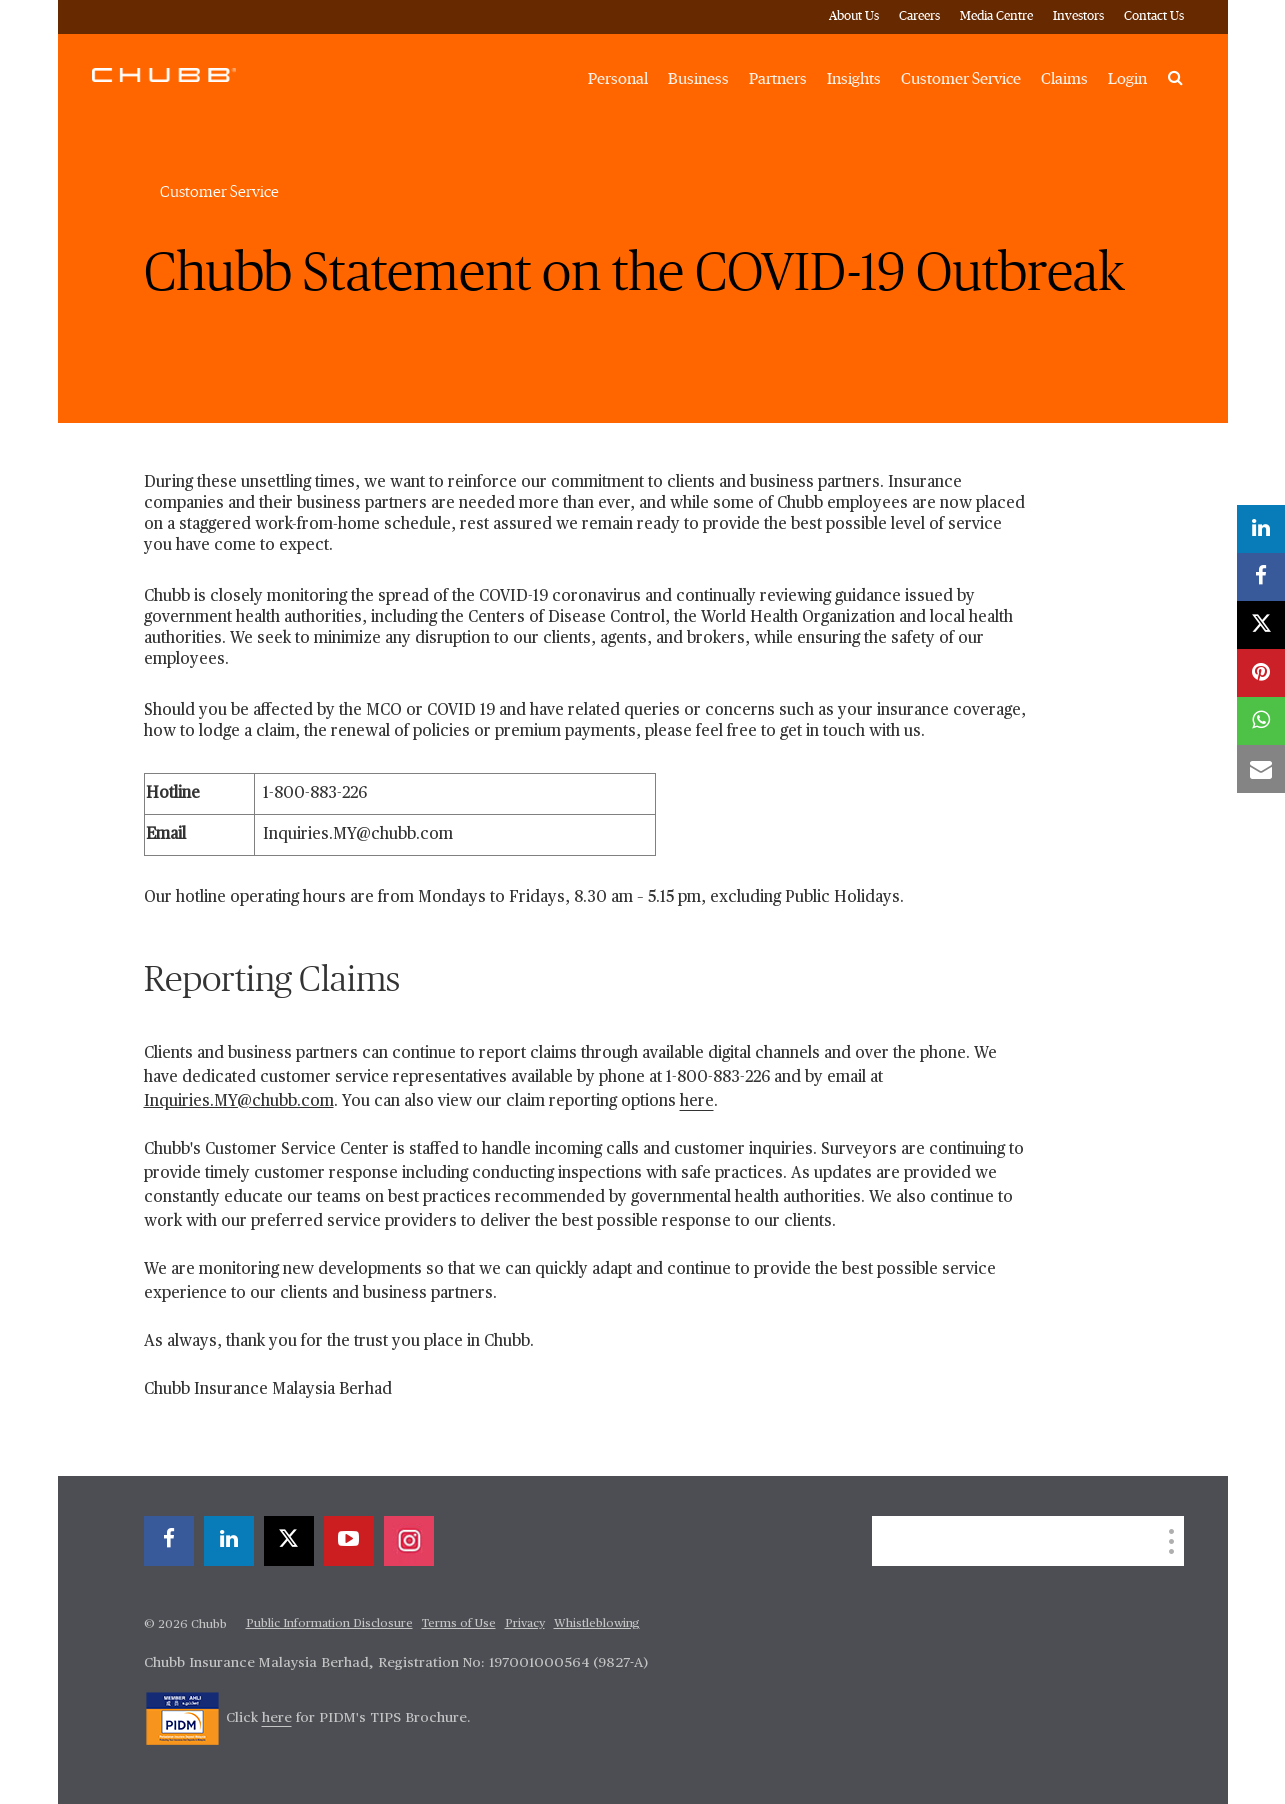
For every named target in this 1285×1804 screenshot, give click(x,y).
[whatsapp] (1261, 721)
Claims (1064, 79)
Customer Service (961, 79)
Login (1127, 79)
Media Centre (996, 16)
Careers (919, 16)
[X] (289, 1541)
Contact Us (1154, 16)
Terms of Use (459, 1624)
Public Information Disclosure (329, 1624)
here (697, 1102)
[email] (1261, 769)
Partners (778, 79)
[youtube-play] (349, 1541)
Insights (854, 79)
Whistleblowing (597, 1624)
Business (698, 79)
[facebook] (169, 1541)
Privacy (525, 1624)
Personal (618, 79)
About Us (854, 16)
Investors (1078, 16)
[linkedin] (229, 1541)
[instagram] (409, 1541)
